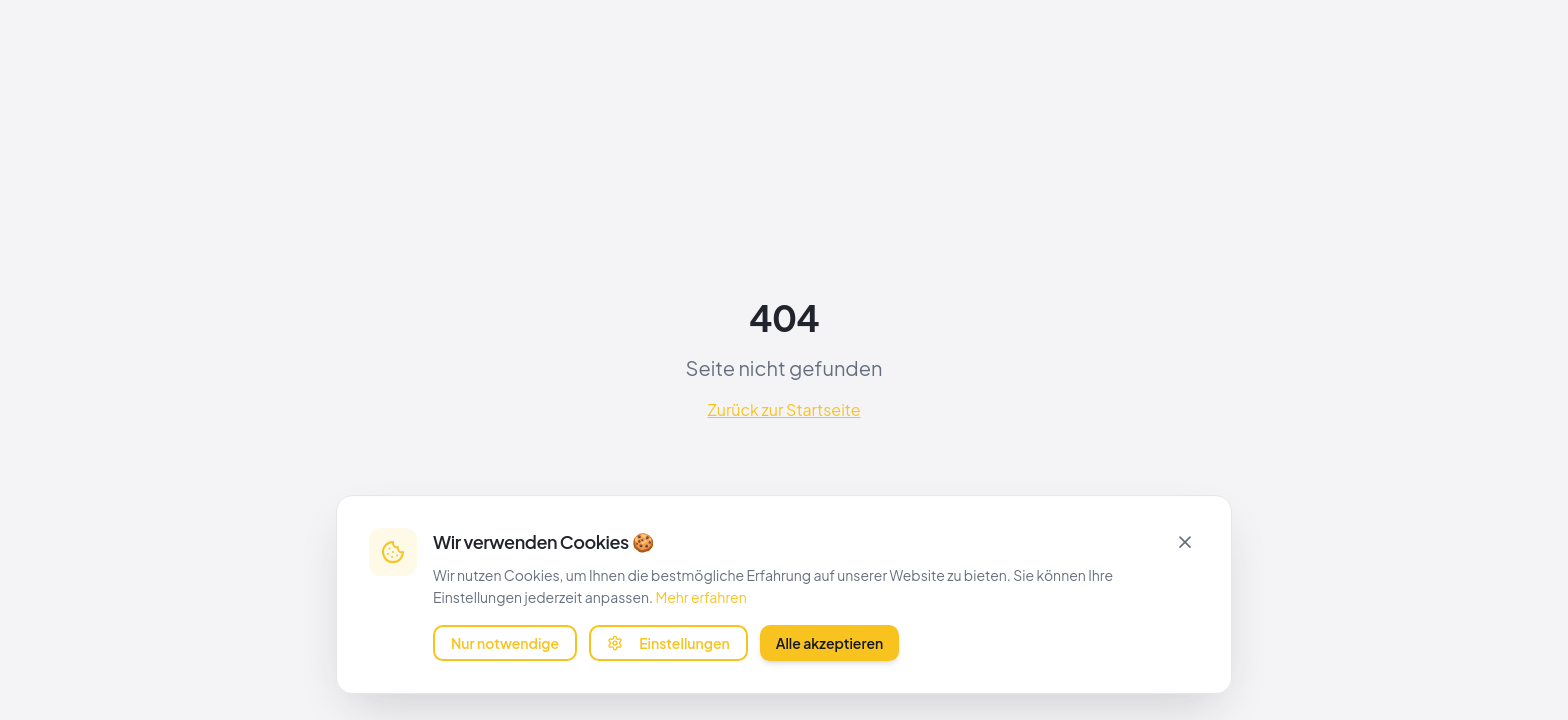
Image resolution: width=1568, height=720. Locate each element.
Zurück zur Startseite (783, 409)
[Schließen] (1185, 540)
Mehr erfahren (700, 596)
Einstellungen (668, 642)
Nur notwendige (505, 642)
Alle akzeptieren (830, 642)
